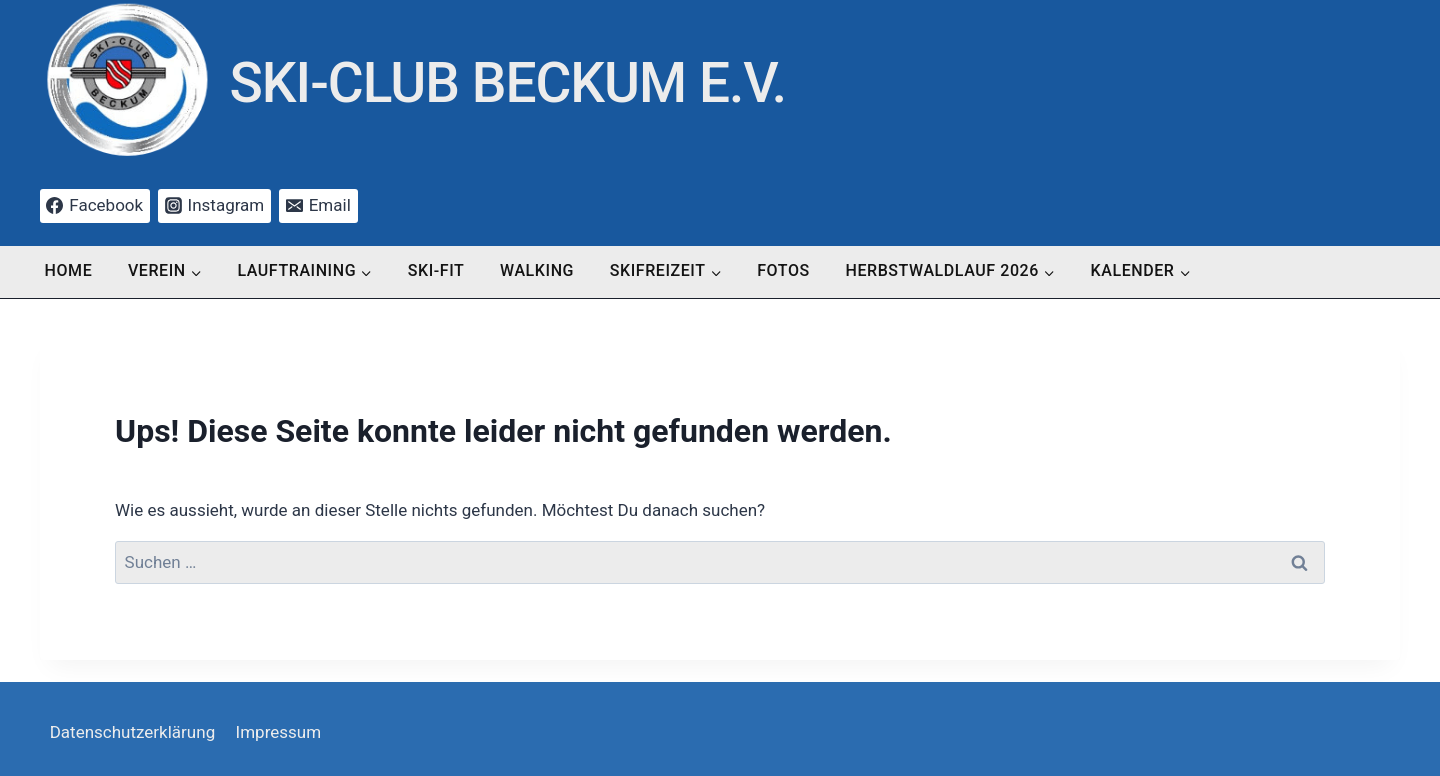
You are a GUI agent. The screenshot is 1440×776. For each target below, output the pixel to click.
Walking (537, 270)
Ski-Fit (436, 270)
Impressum (279, 732)
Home (69, 270)
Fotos (783, 270)
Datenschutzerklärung (132, 732)
